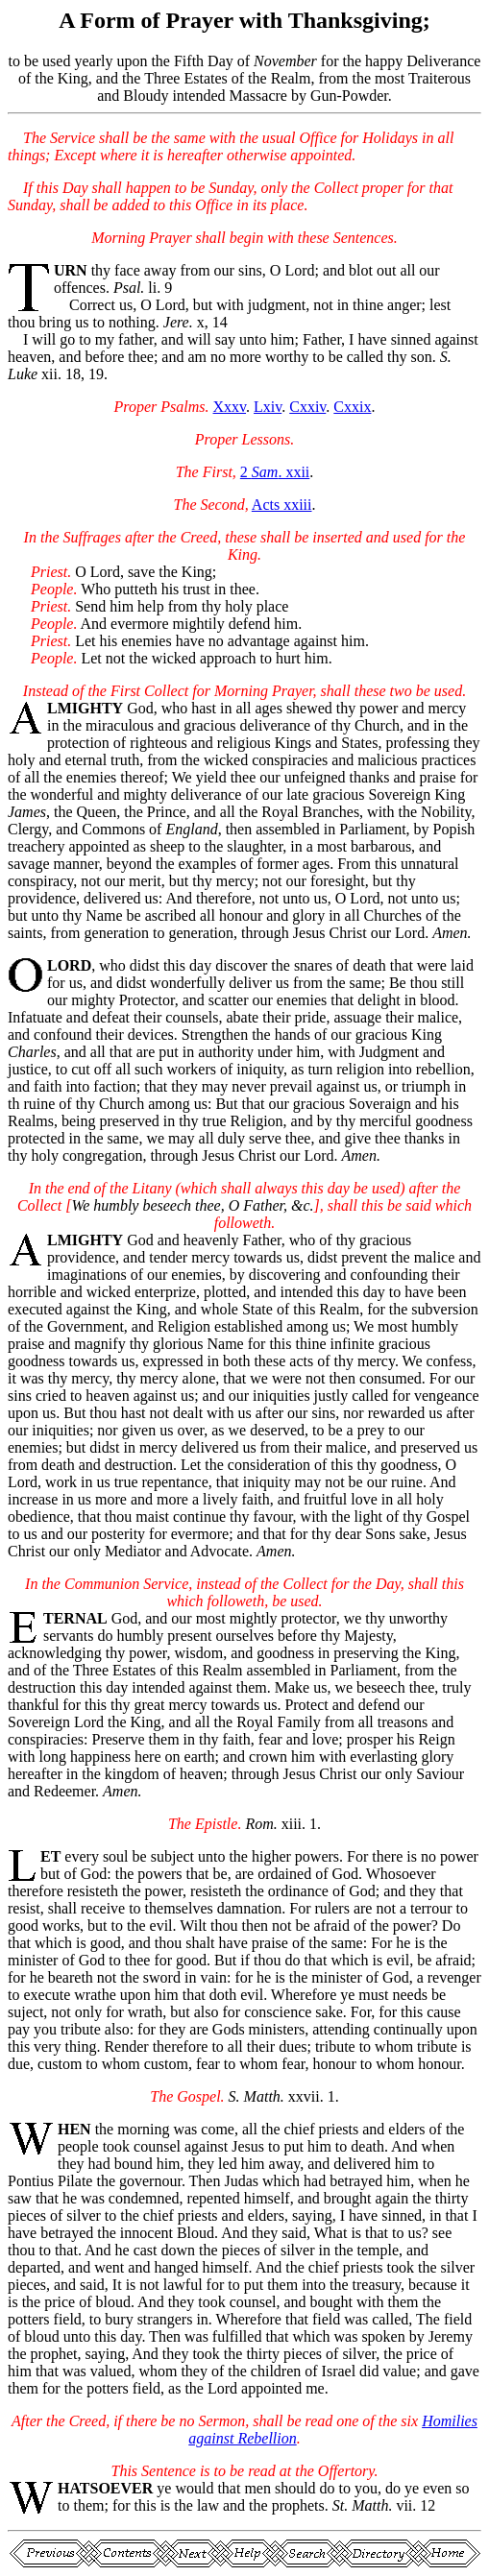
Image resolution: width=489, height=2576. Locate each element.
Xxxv (230, 406)
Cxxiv (307, 406)
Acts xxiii (282, 504)
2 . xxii (274, 472)
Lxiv (267, 406)
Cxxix (352, 406)
